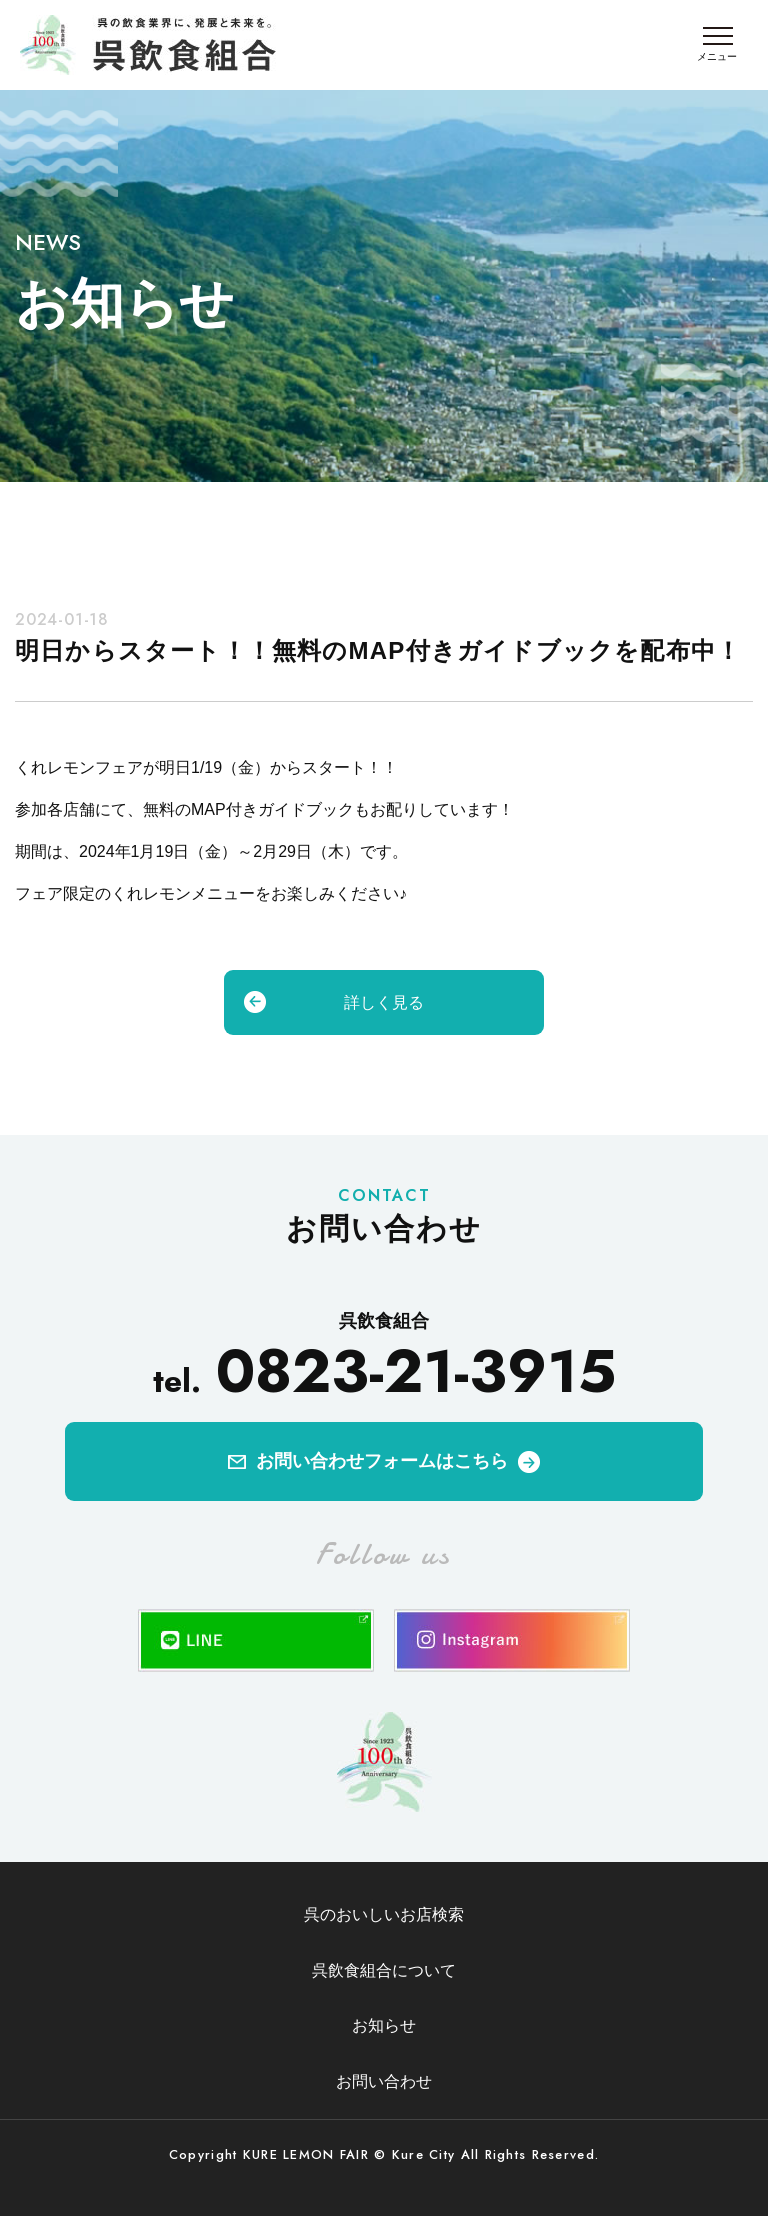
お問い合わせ (384, 2081)
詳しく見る (384, 1002)
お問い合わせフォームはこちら (382, 1461)
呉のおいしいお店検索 (384, 1914)
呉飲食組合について (384, 1970)
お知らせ (384, 2025)
